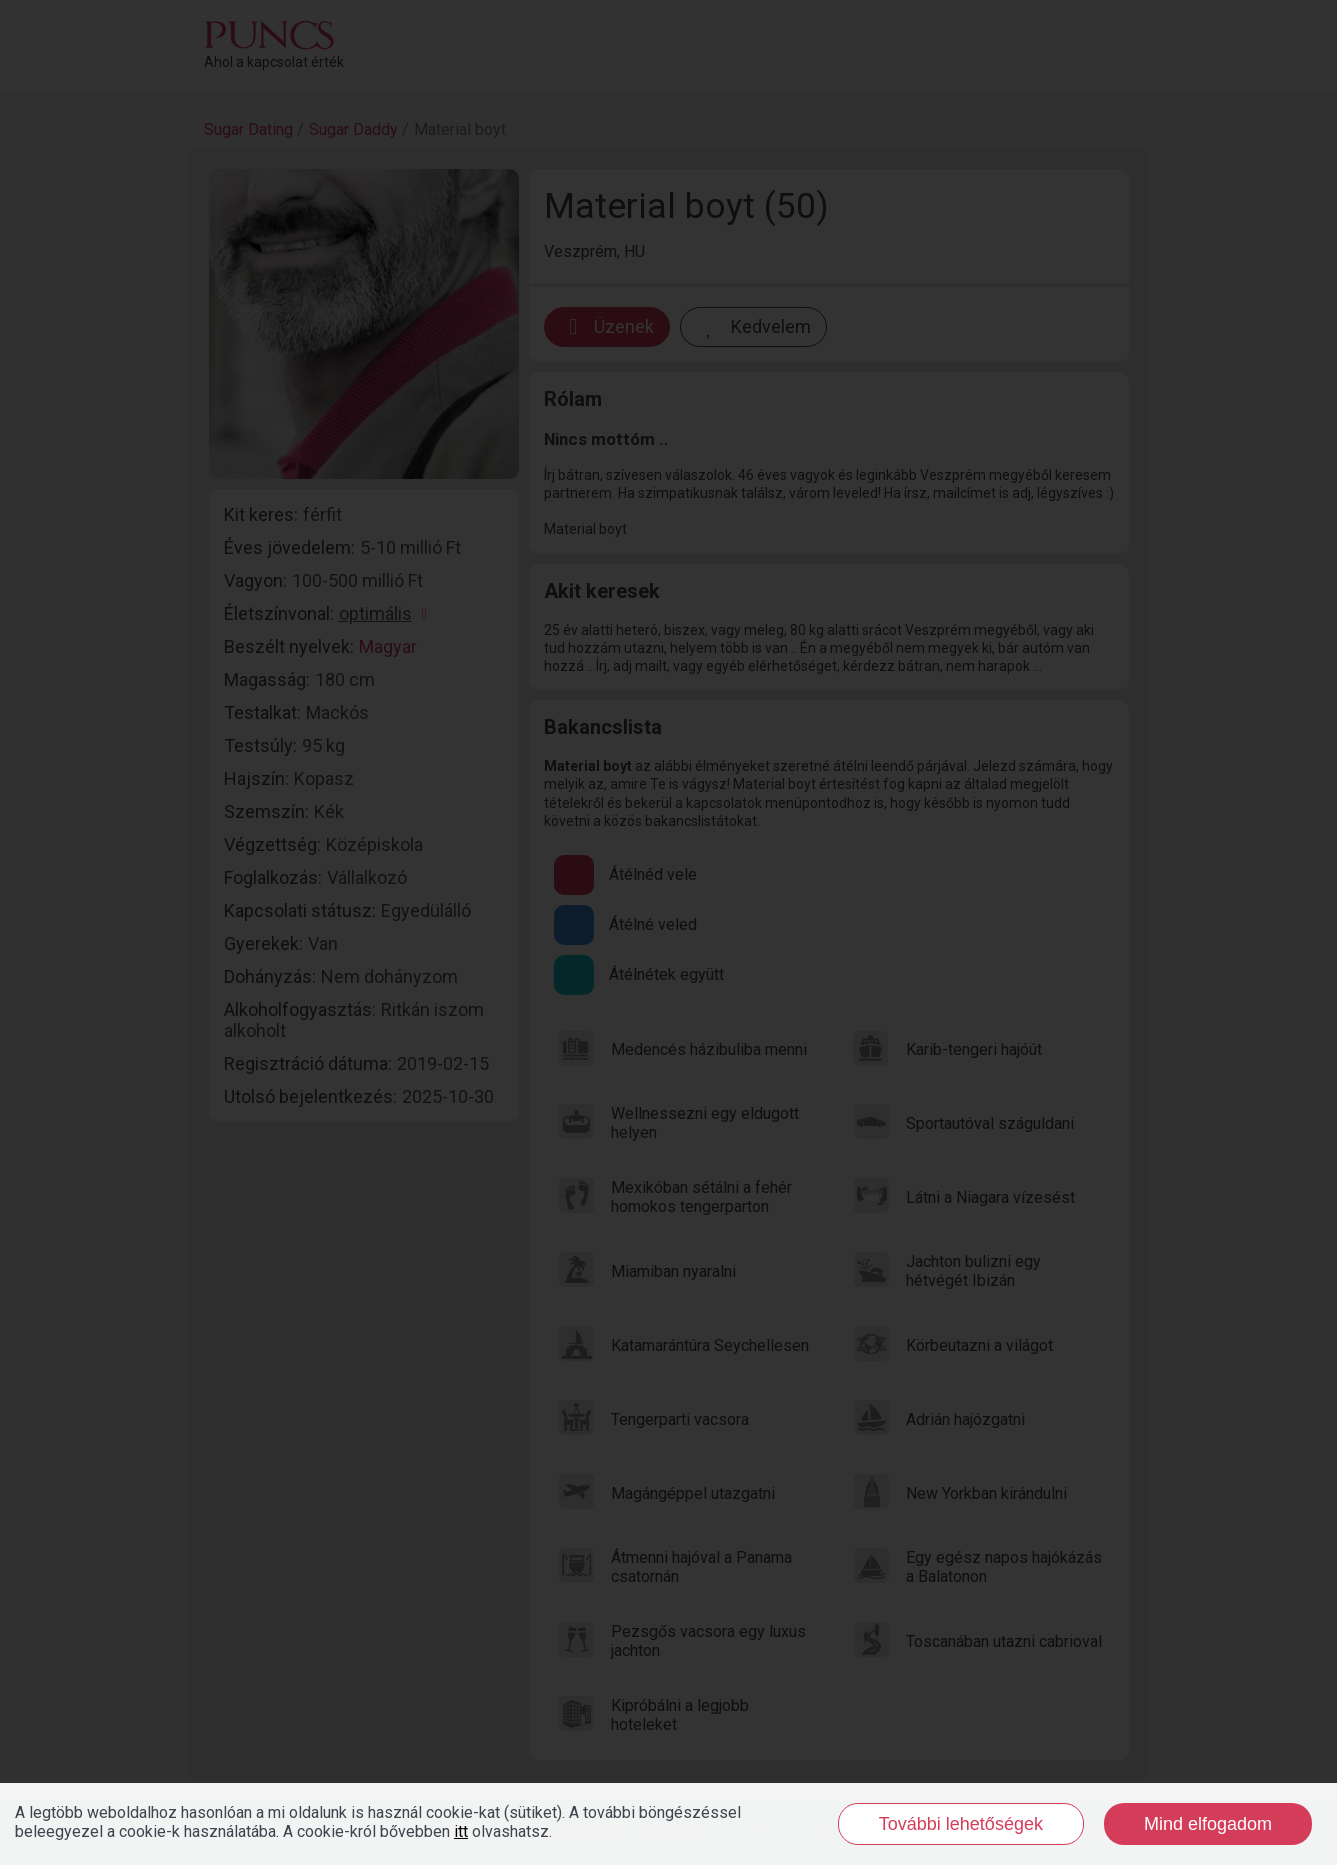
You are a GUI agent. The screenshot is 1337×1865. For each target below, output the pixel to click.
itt (461, 1831)
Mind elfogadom (1208, 1824)
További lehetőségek (961, 1824)
